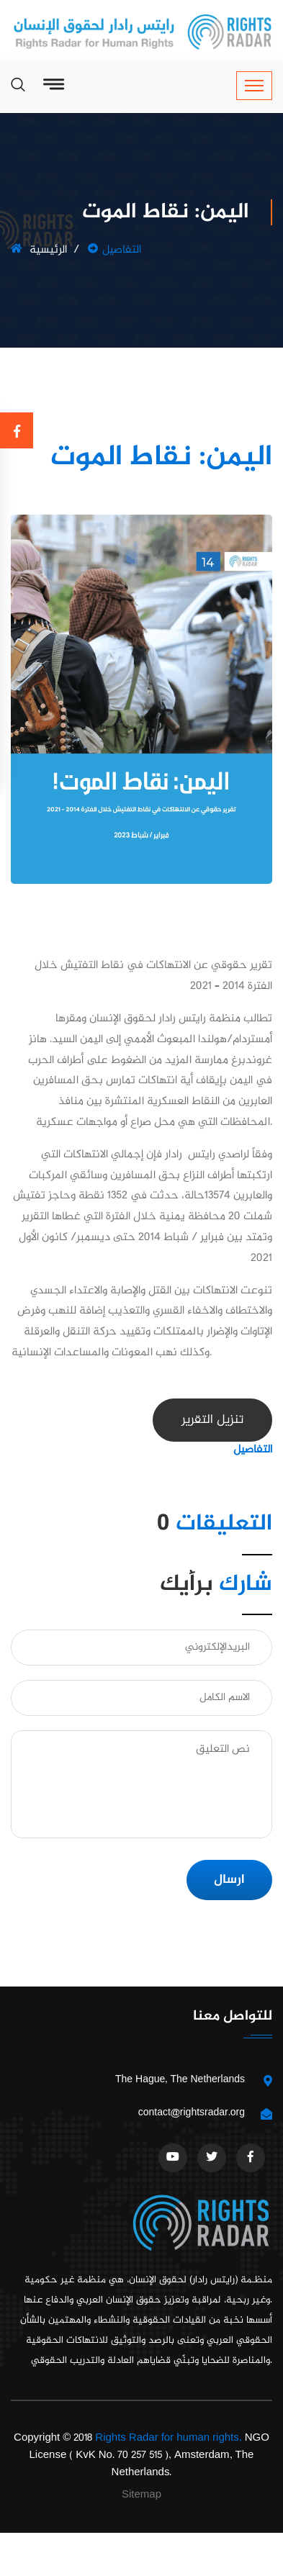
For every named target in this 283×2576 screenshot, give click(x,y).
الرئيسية (39, 250)
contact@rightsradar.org (191, 2113)
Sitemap (141, 2495)
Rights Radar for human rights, (168, 2438)
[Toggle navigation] (254, 85)
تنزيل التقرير (212, 1420)
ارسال (229, 1880)
